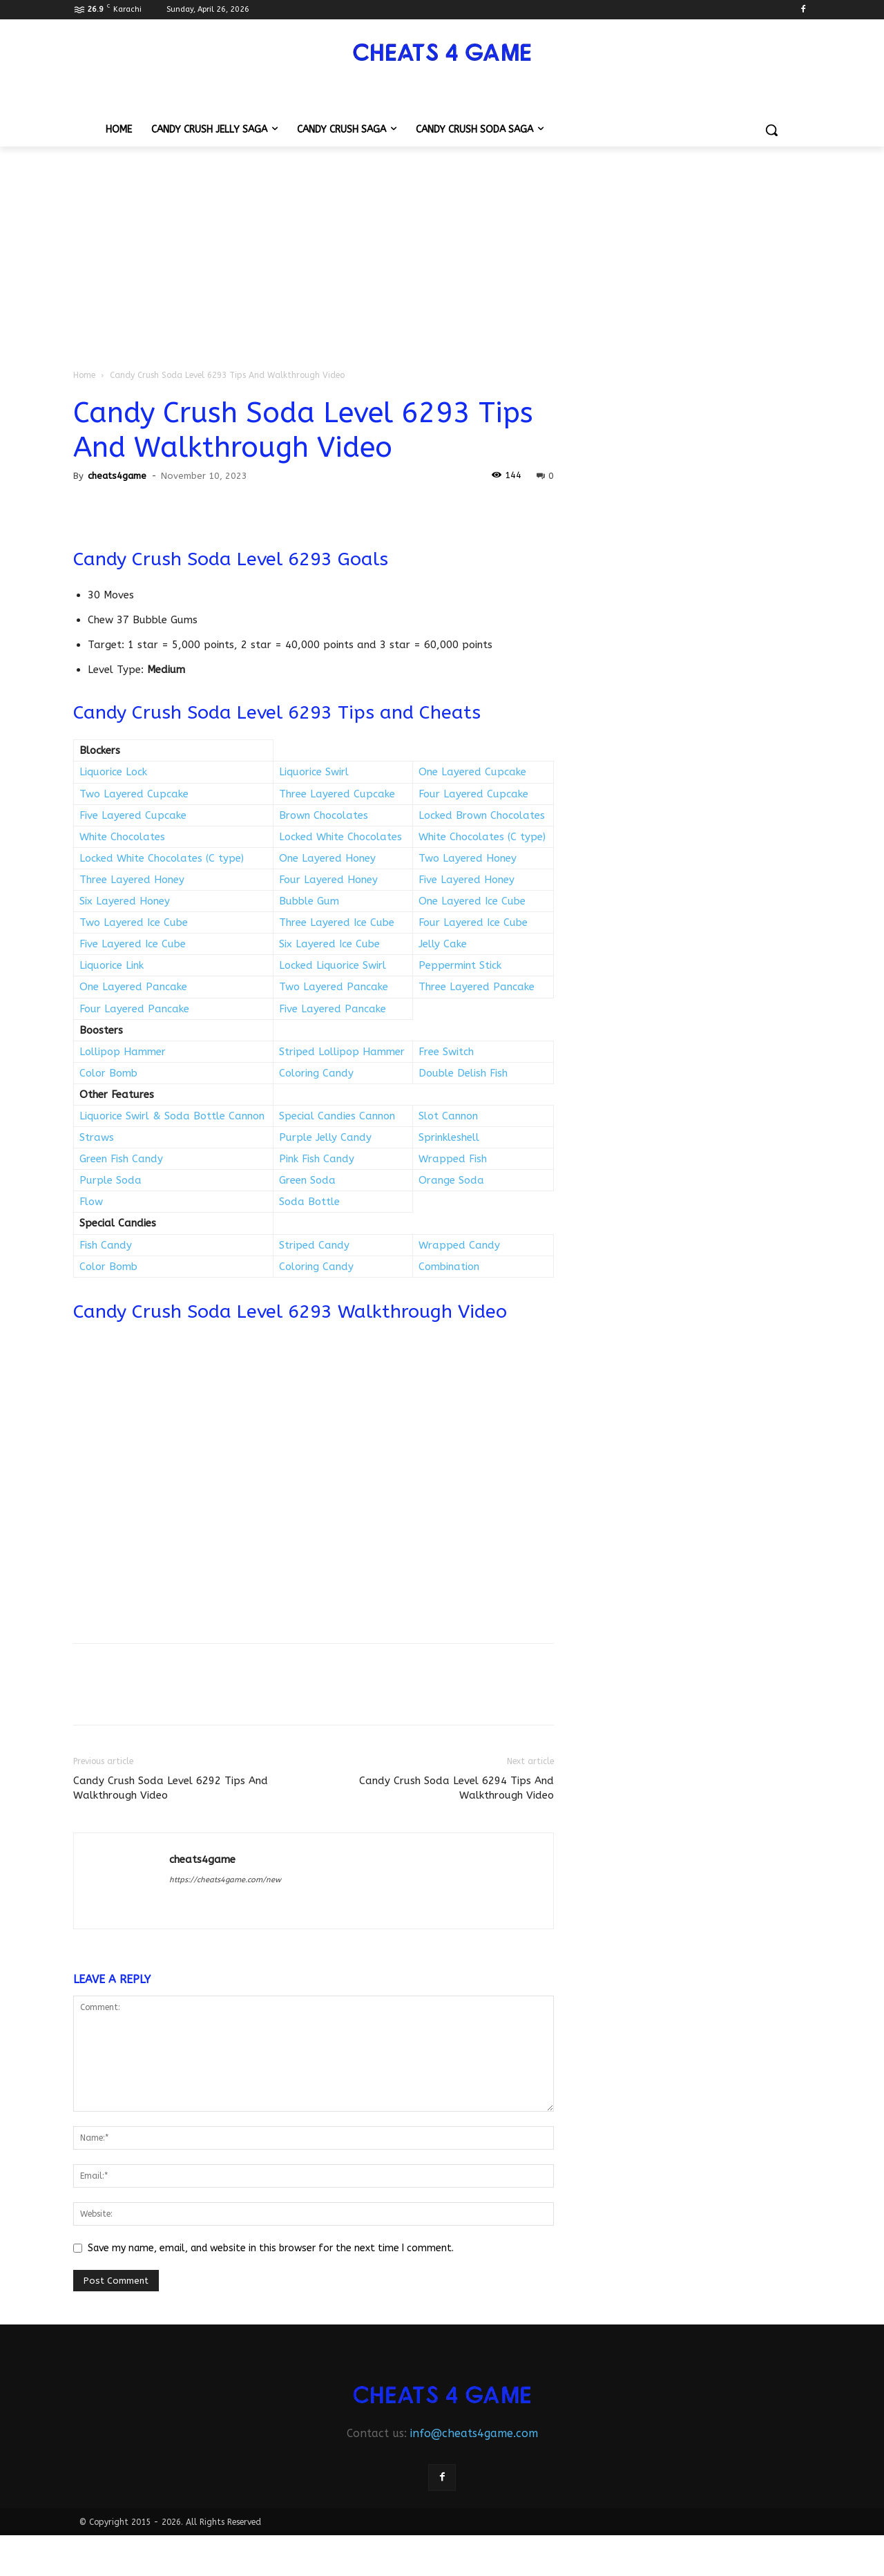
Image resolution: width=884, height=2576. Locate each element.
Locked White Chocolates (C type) (161, 858)
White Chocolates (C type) (482, 837)
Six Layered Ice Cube (329, 944)
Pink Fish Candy (316, 1159)
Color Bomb (108, 1073)
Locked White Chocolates (340, 837)
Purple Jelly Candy (325, 1137)
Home (84, 375)
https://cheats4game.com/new (225, 1879)
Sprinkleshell (449, 1137)
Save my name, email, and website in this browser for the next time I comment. (271, 2248)
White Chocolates (122, 837)
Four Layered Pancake (134, 1009)
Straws (96, 1137)
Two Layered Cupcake (134, 794)
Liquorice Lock (113, 772)
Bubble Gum (309, 901)
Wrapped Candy (459, 1245)
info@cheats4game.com (474, 2433)
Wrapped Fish (453, 1159)
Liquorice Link (111, 965)
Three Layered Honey (131, 879)
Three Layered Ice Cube (336, 922)
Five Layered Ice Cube (132, 944)
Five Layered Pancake (332, 1009)
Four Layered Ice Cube (473, 922)
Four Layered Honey (328, 879)
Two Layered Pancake (333, 987)
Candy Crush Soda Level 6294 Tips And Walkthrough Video (456, 1787)
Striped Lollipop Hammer (342, 1051)
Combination (449, 1266)
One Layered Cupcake (472, 772)
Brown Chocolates (323, 815)
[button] (771, 129)
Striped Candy (314, 1245)
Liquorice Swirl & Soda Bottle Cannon (172, 1116)
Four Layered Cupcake (473, 794)
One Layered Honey (327, 858)
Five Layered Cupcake (132, 815)
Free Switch (446, 1051)
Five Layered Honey (467, 879)
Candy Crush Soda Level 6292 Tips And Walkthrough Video (170, 1787)
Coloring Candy (316, 1073)
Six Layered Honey (124, 901)
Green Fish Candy (121, 1159)
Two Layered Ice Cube (133, 922)
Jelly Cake (443, 944)
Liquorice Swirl (314, 772)
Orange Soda (451, 1180)
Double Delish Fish (463, 1073)
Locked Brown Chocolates (482, 815)
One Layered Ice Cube (472, 901)
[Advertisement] (442, 250)
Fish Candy (105, 1245)
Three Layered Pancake (477, 987)
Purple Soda (110, 1180)
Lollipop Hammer (122, 1051)
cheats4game (117, 476)
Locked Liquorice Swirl (332, 965)
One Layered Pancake (133, 987)
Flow (91, 1201)
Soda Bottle (309, 1201)
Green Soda (307, 1180)
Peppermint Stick (460, 965)
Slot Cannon (448, 1116)
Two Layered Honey (468, 858)
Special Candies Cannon (337, 1116)
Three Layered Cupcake (337, 794)
